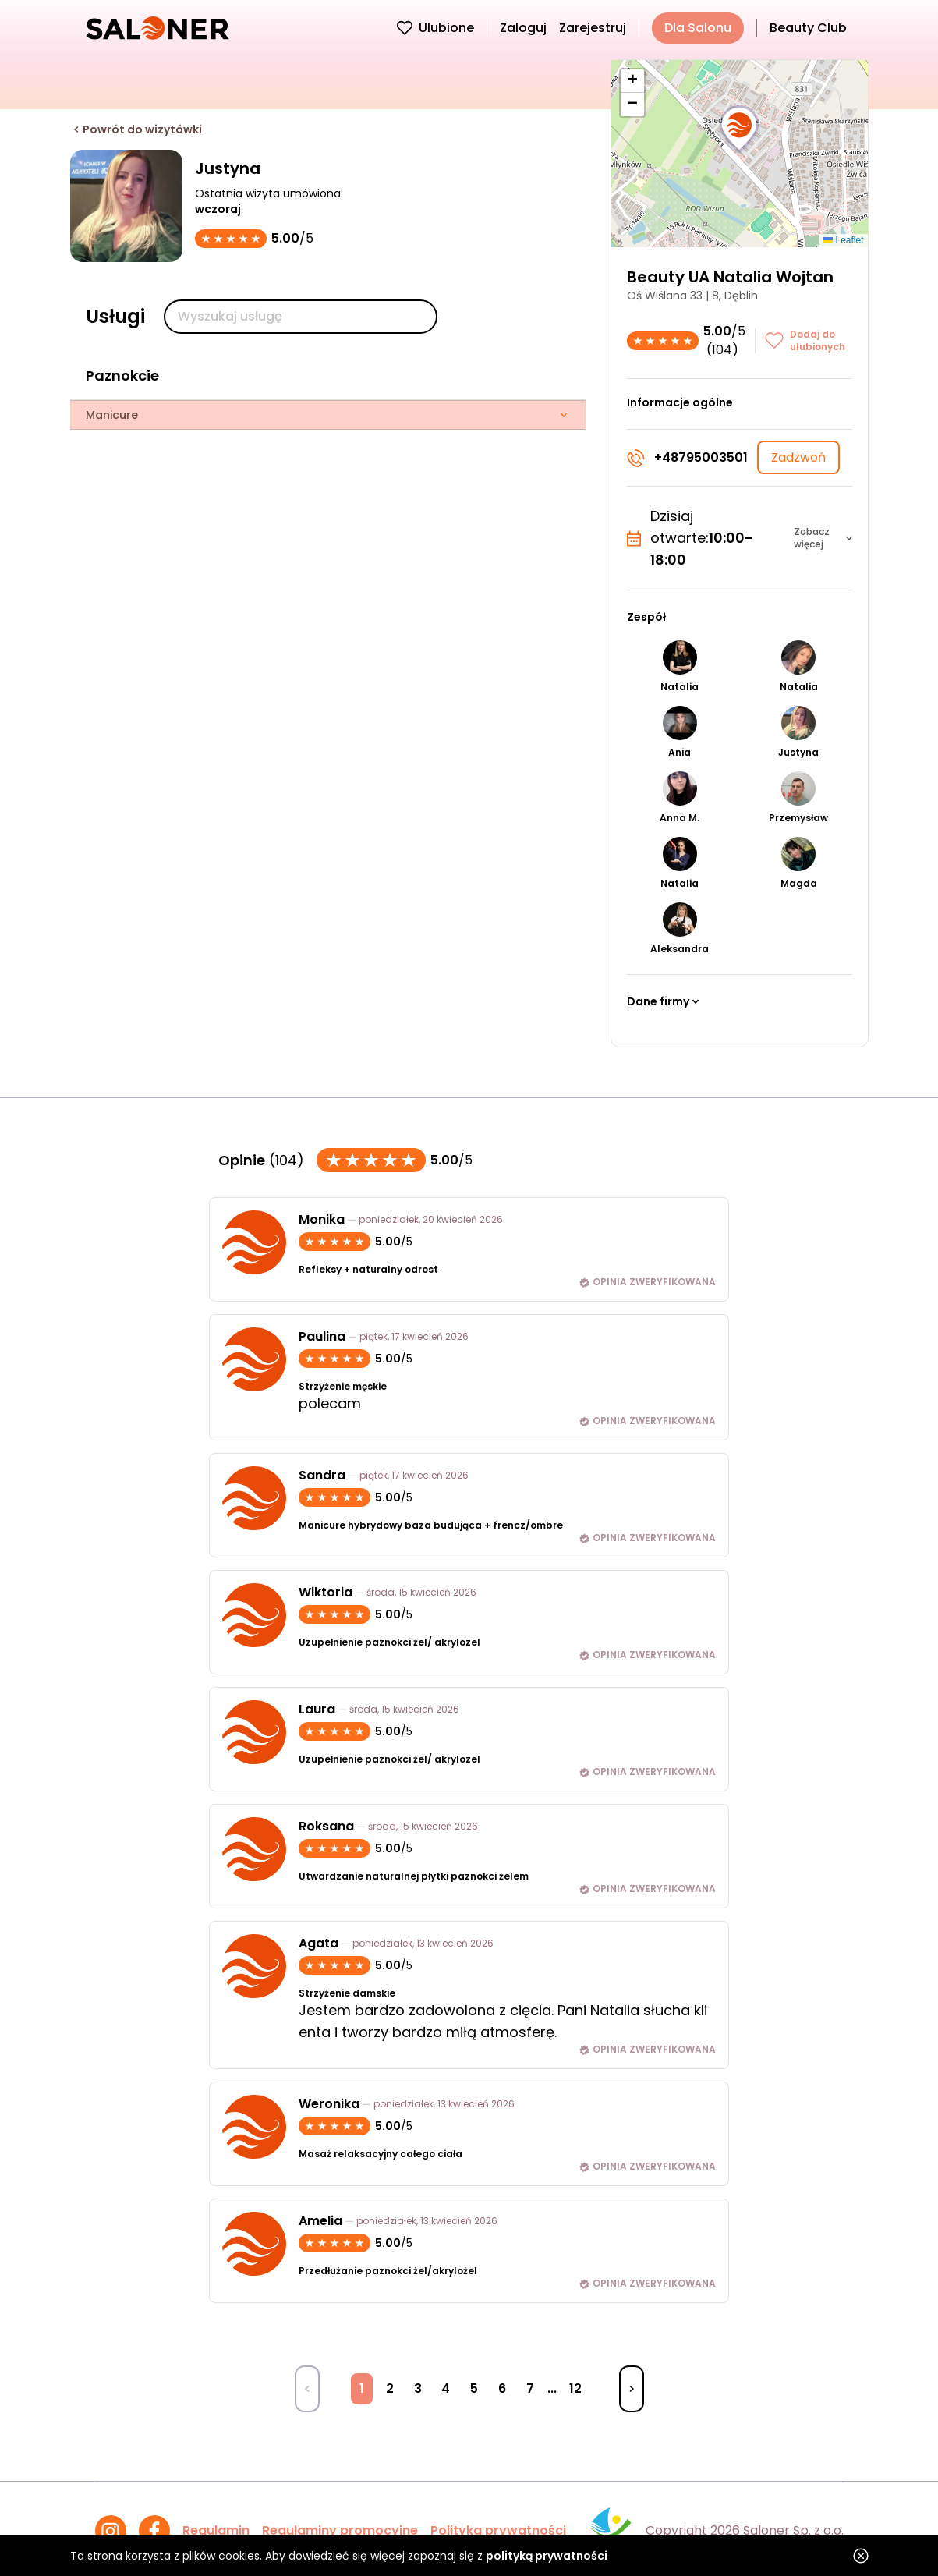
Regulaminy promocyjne (340, 2530)
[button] (739, 129)
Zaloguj (523, 28)
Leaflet (843, 240)
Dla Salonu (697, 28)
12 (575, 2388)
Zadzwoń (798, 457)
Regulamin (216, 2530)
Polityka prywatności (498, 2530)
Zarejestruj (592, 28)
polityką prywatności (546, 2556)
